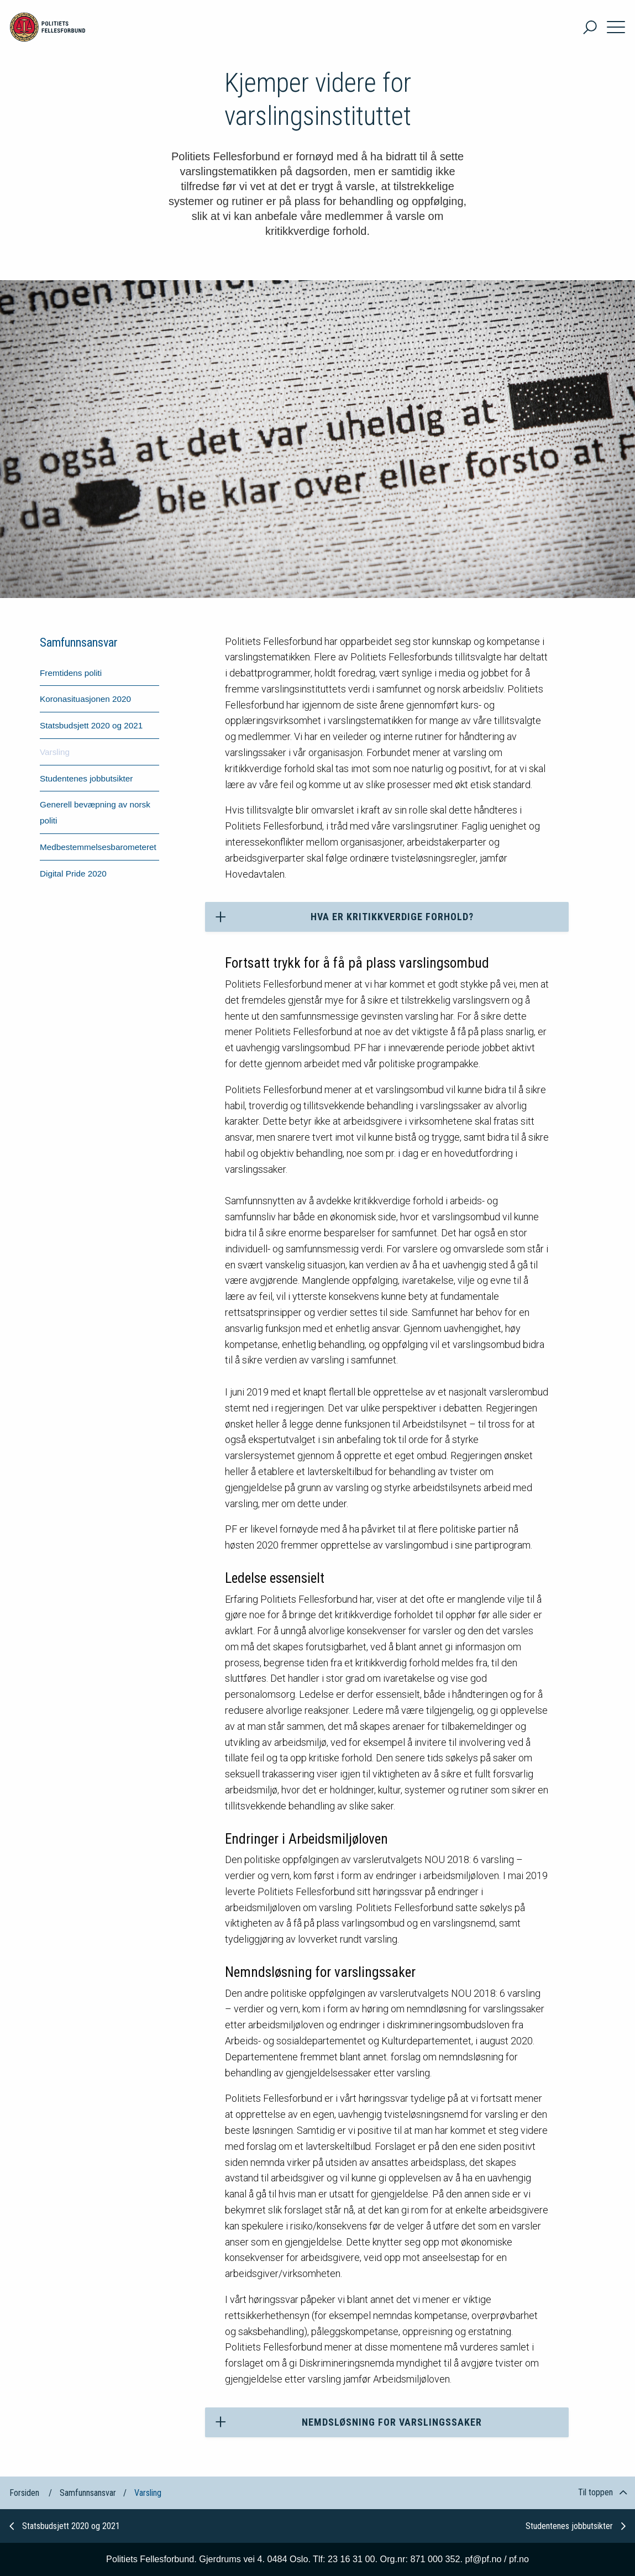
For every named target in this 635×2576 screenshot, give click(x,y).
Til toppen (602, 2492)
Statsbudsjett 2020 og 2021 (64, 2526)
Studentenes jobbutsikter (576, 2526)
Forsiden (24, 2493)
